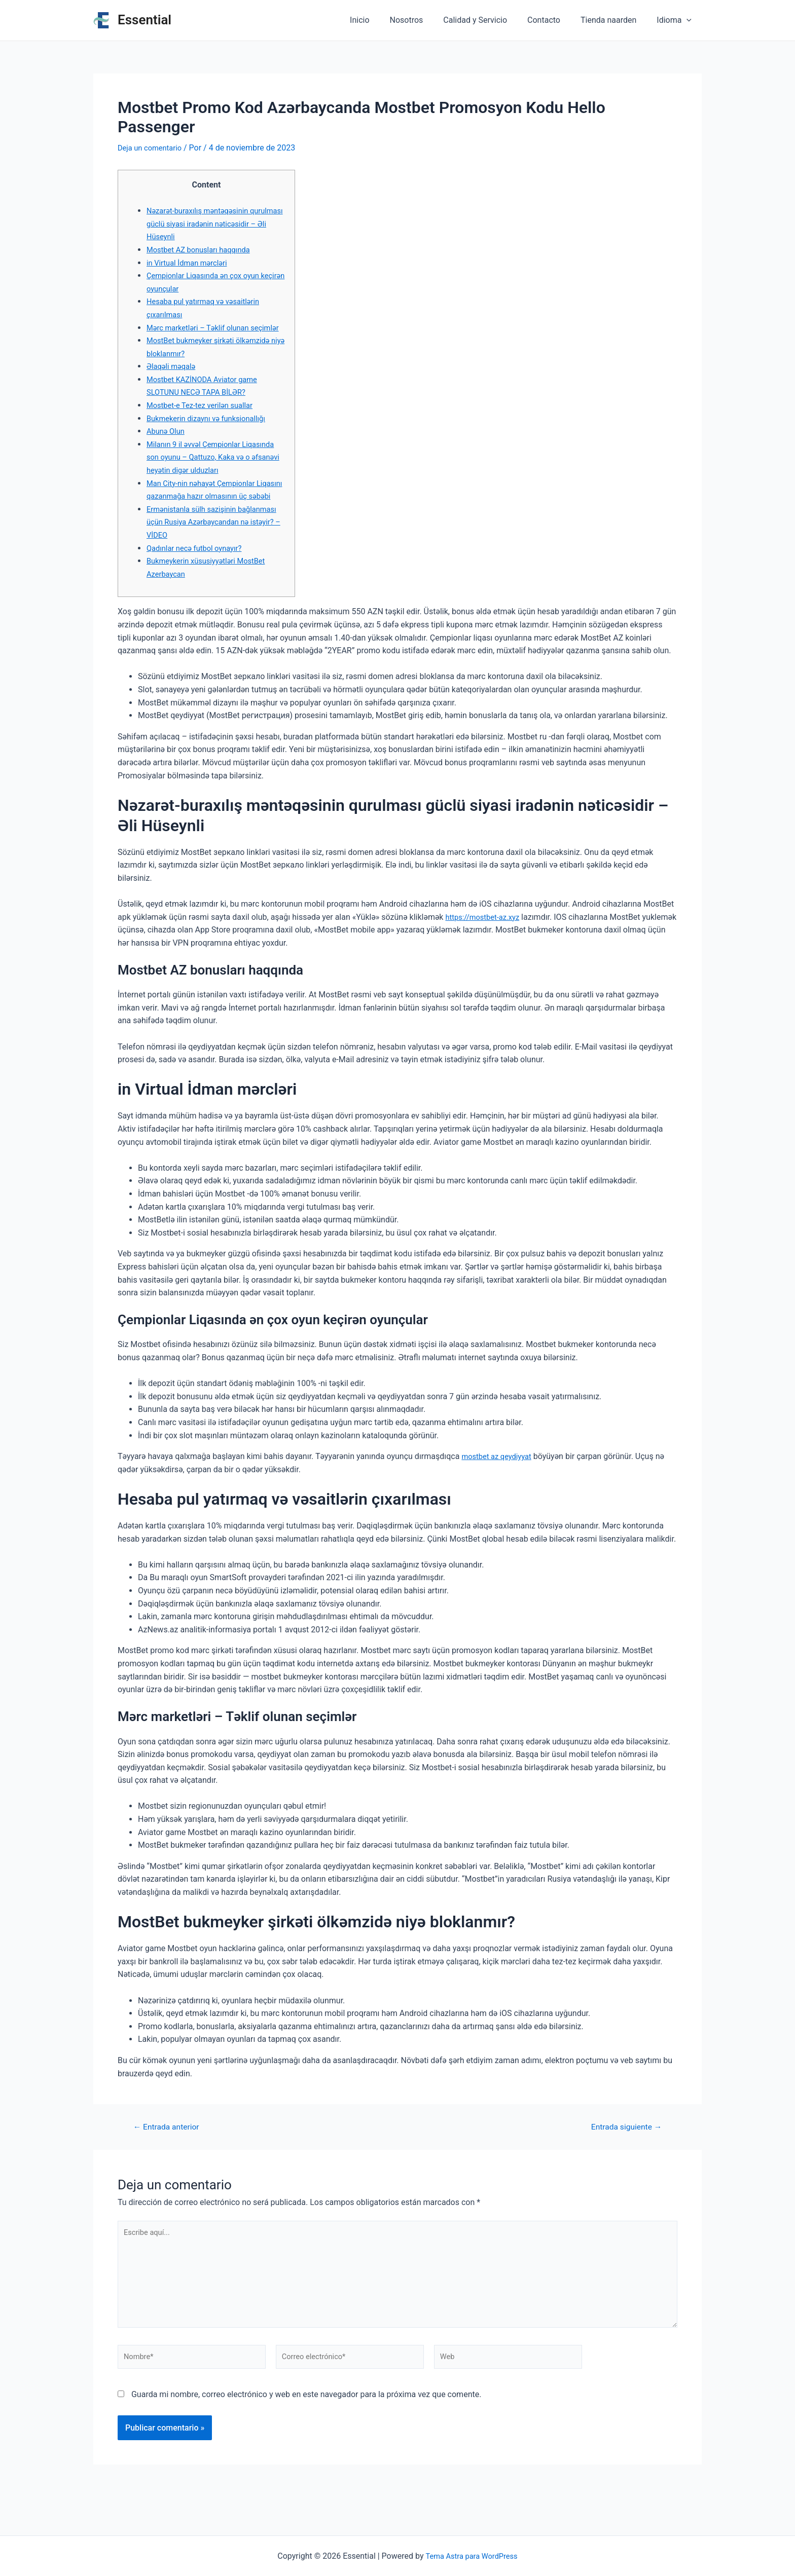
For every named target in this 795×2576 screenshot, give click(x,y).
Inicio (381, 20)
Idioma (676, 20)
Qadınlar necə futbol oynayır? (199, 574)
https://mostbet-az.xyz (485, 943)
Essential (144, 19)
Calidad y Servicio (489, 20)
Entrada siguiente (622, 2152)
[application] (688, 20)
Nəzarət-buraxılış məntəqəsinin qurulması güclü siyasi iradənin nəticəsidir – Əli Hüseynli (202, 223)
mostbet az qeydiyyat (499, 1482)
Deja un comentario (153, 148)
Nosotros (425, 20)
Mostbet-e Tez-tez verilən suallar (205, 418)
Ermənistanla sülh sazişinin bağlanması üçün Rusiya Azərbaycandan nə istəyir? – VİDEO (210, 548)
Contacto (553, 20)
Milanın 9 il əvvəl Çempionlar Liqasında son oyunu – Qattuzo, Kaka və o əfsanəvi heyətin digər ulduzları (216, 470)
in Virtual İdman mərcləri (191, 263)
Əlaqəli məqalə (173, 379)
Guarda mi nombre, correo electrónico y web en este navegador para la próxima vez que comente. (306, 2433)
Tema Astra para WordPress (471, 2556)
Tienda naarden (614, 20)
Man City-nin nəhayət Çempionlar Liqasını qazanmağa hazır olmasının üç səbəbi (211, 509)
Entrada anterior (170, 2152)
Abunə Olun (167, 444)
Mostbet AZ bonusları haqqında (203, 249)
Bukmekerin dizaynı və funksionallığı (212, 431)
